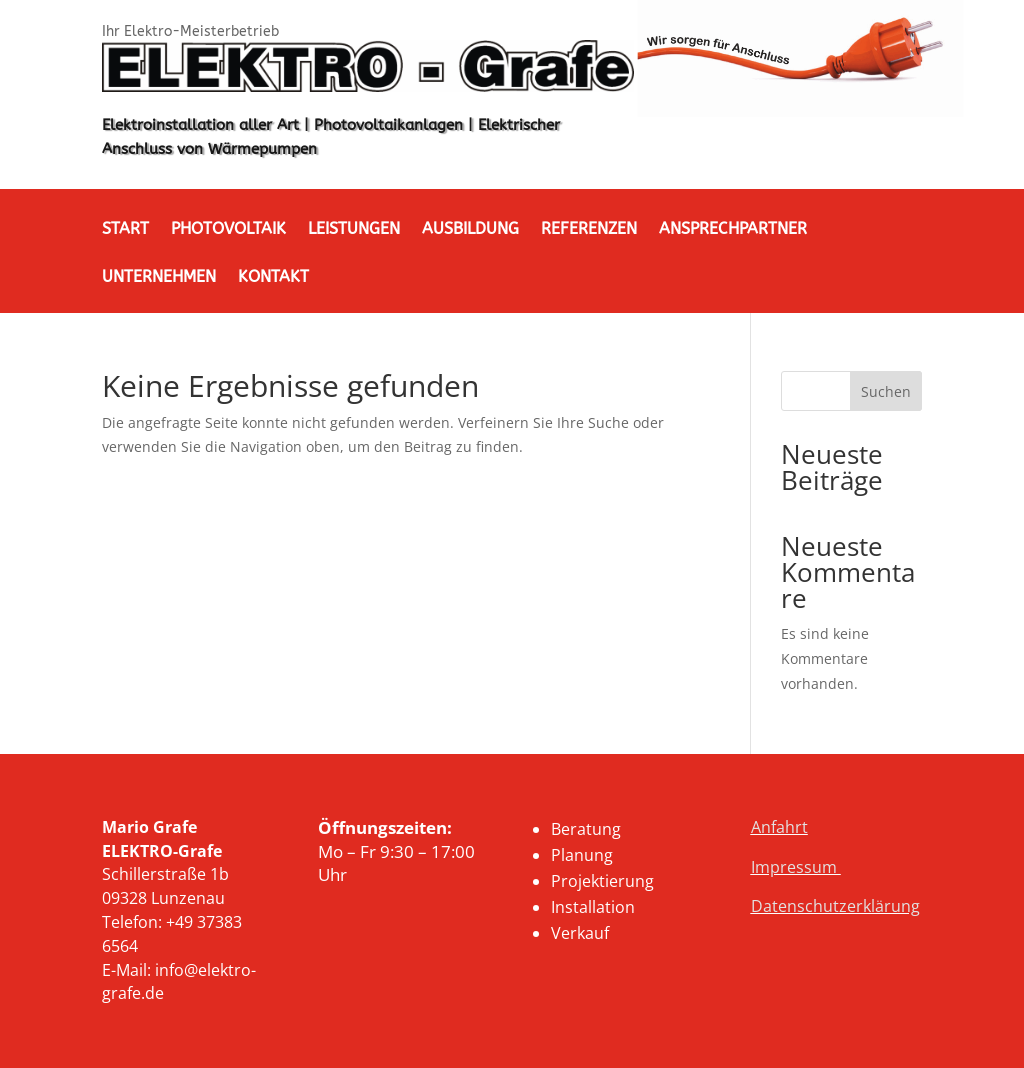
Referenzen (589, 230)
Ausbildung (470, 230)
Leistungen (354, 230)
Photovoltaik (228, 230)
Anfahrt (779, 827)
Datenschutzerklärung (835, 906)
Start (125, 230)
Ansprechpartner (733, 230)
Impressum (796, 867)
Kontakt (273, 278)
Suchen (886, 391)
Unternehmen (159, 278)
